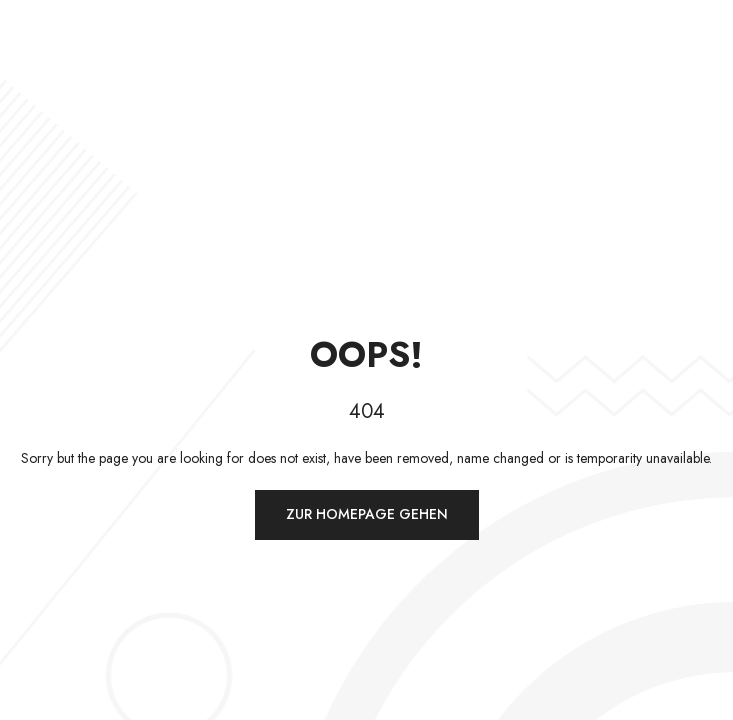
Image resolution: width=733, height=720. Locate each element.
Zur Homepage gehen (367, 514)
